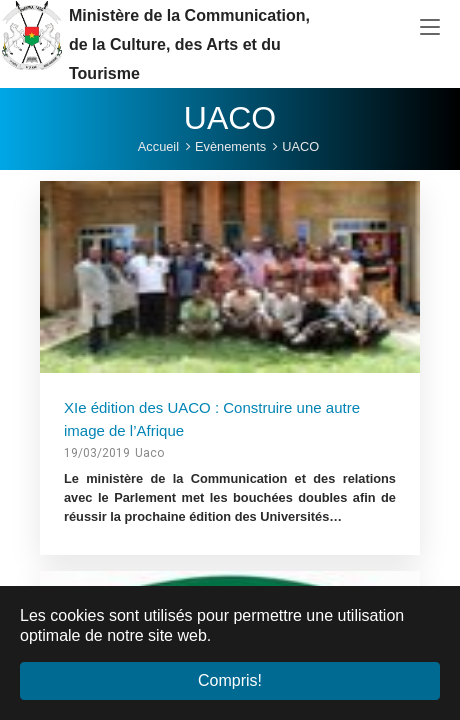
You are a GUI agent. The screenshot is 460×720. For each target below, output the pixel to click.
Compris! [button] (230, 680)
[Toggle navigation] (430, 28)
